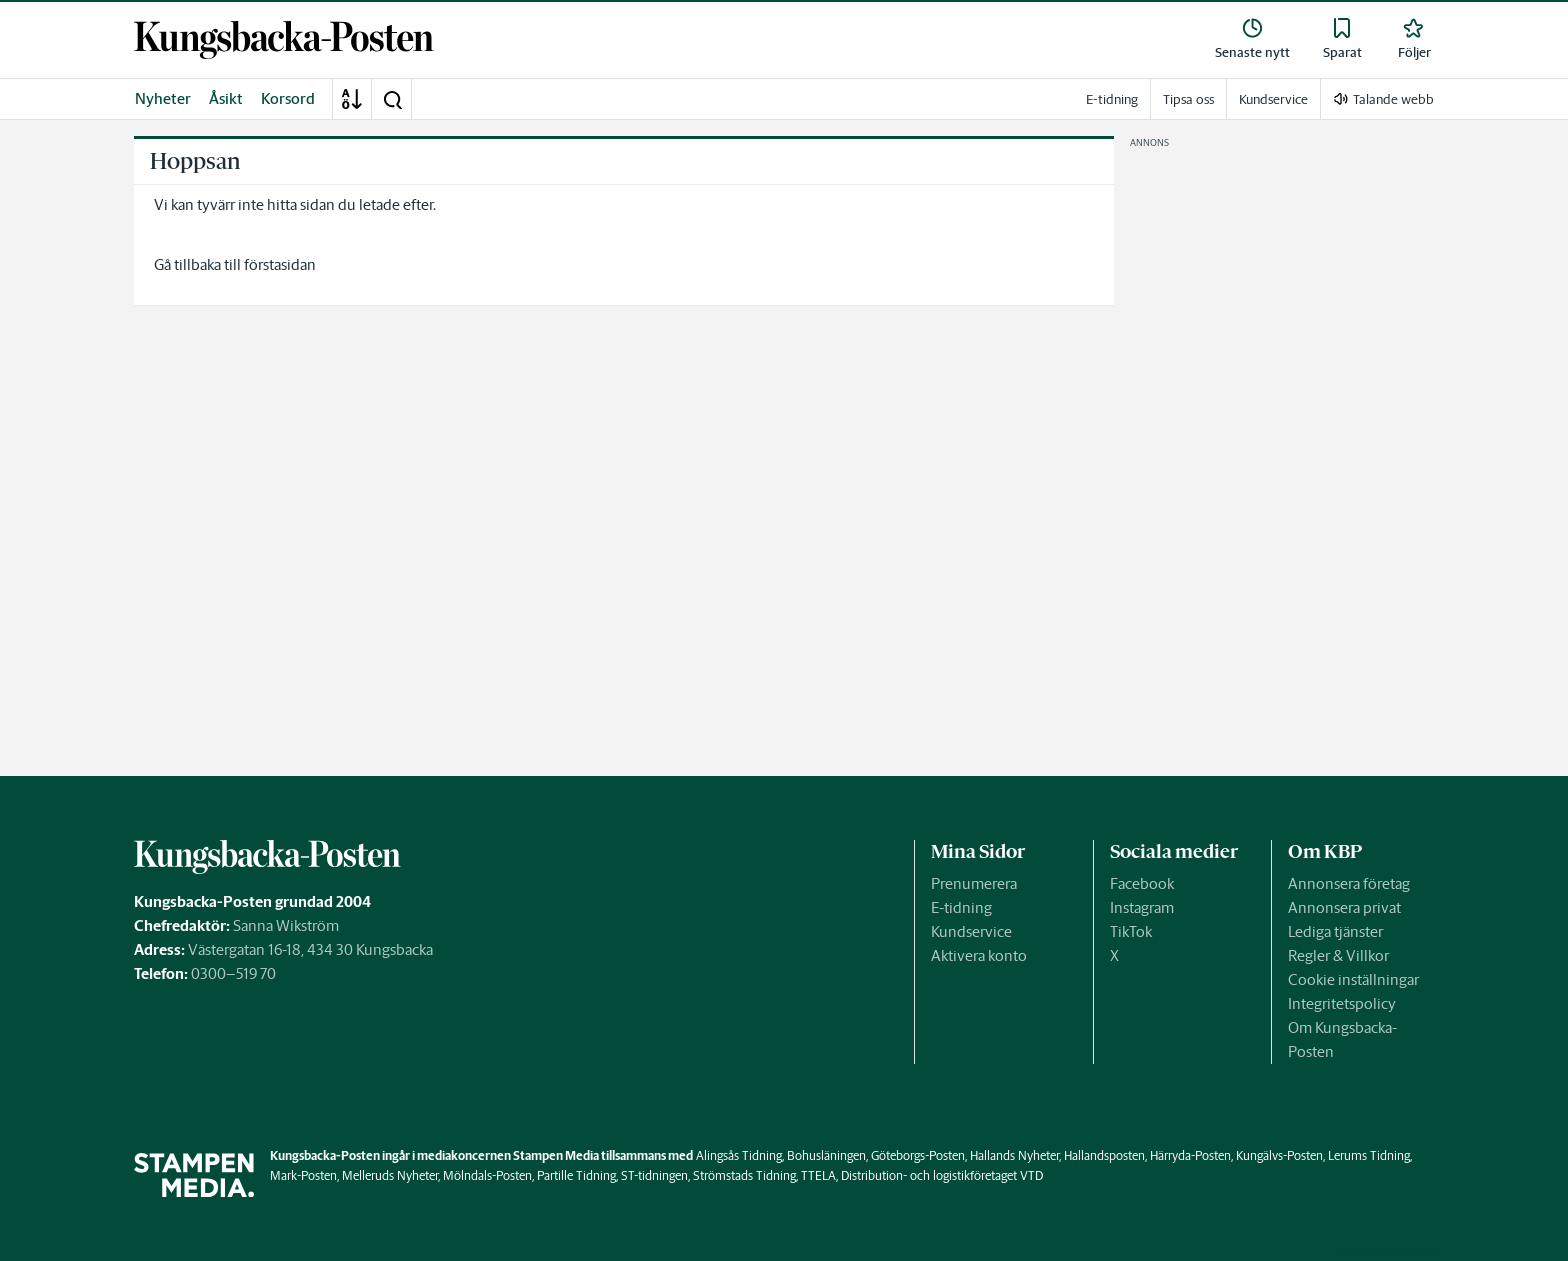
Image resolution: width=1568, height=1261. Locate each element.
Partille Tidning (576, 1175)
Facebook (1142, 883)
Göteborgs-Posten (918, 1155)
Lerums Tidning (1369, 1155)
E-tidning (961, 907)
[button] (392, 99)
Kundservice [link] (1273, 99)
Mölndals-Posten (487, 1175)
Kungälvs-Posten (1279, 1155)
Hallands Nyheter (1014, 1155)
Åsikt (226, 98)
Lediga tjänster (1335, 931)
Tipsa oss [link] (1188, 99)
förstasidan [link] (280, 264)
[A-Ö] (352, 99)
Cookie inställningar (1353, 979)
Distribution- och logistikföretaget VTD (942, 1175)
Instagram (1142, 907)
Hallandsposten (1104, 1155)
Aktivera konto (979, 955)
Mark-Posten (303, 1175)
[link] (284, 40)
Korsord (288, 98)
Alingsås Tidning (739, 1155)
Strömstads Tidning (744, 1175)
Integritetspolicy (1342, 1003)
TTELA (818, 1175)
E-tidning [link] (1112, 99)
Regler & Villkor (1338, 955)
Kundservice (971, 931)
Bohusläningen (826, 1155)
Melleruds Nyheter (390, 1175)
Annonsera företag (1349, 883)
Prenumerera (974, 883)
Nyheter (163, 98)
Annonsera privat (1344, 907)
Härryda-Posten (1190, 1155)
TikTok (1131, 931)
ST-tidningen (654, 1175)
